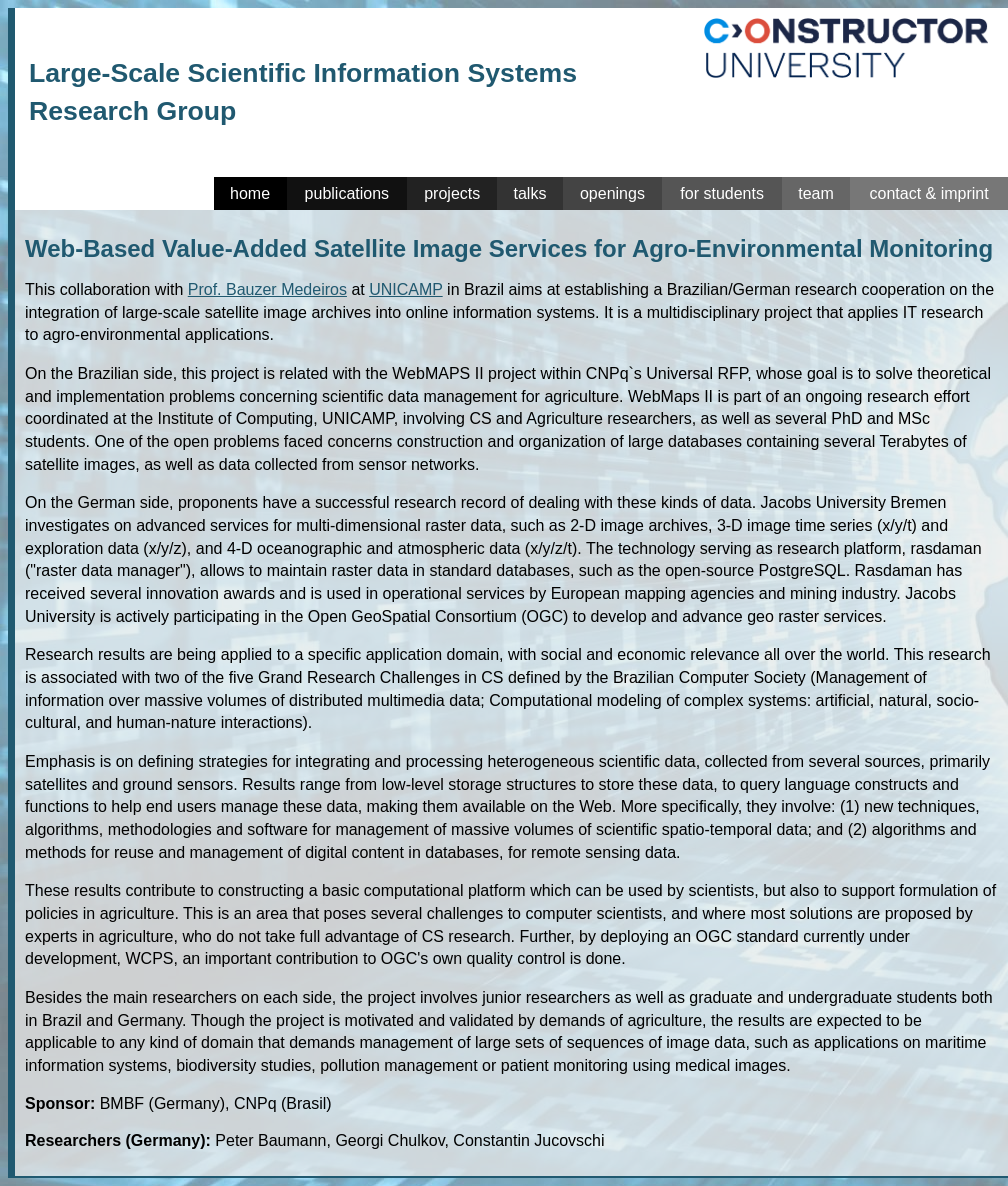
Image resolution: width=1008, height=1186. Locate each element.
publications (347, 193)
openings (612, 193)
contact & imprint (928, 193)
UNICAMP (406, 289)
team (816, 193)
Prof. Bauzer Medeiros (267, 289)
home (250, 193)
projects (452, 193)
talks (530, 193)
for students (722, 193)
